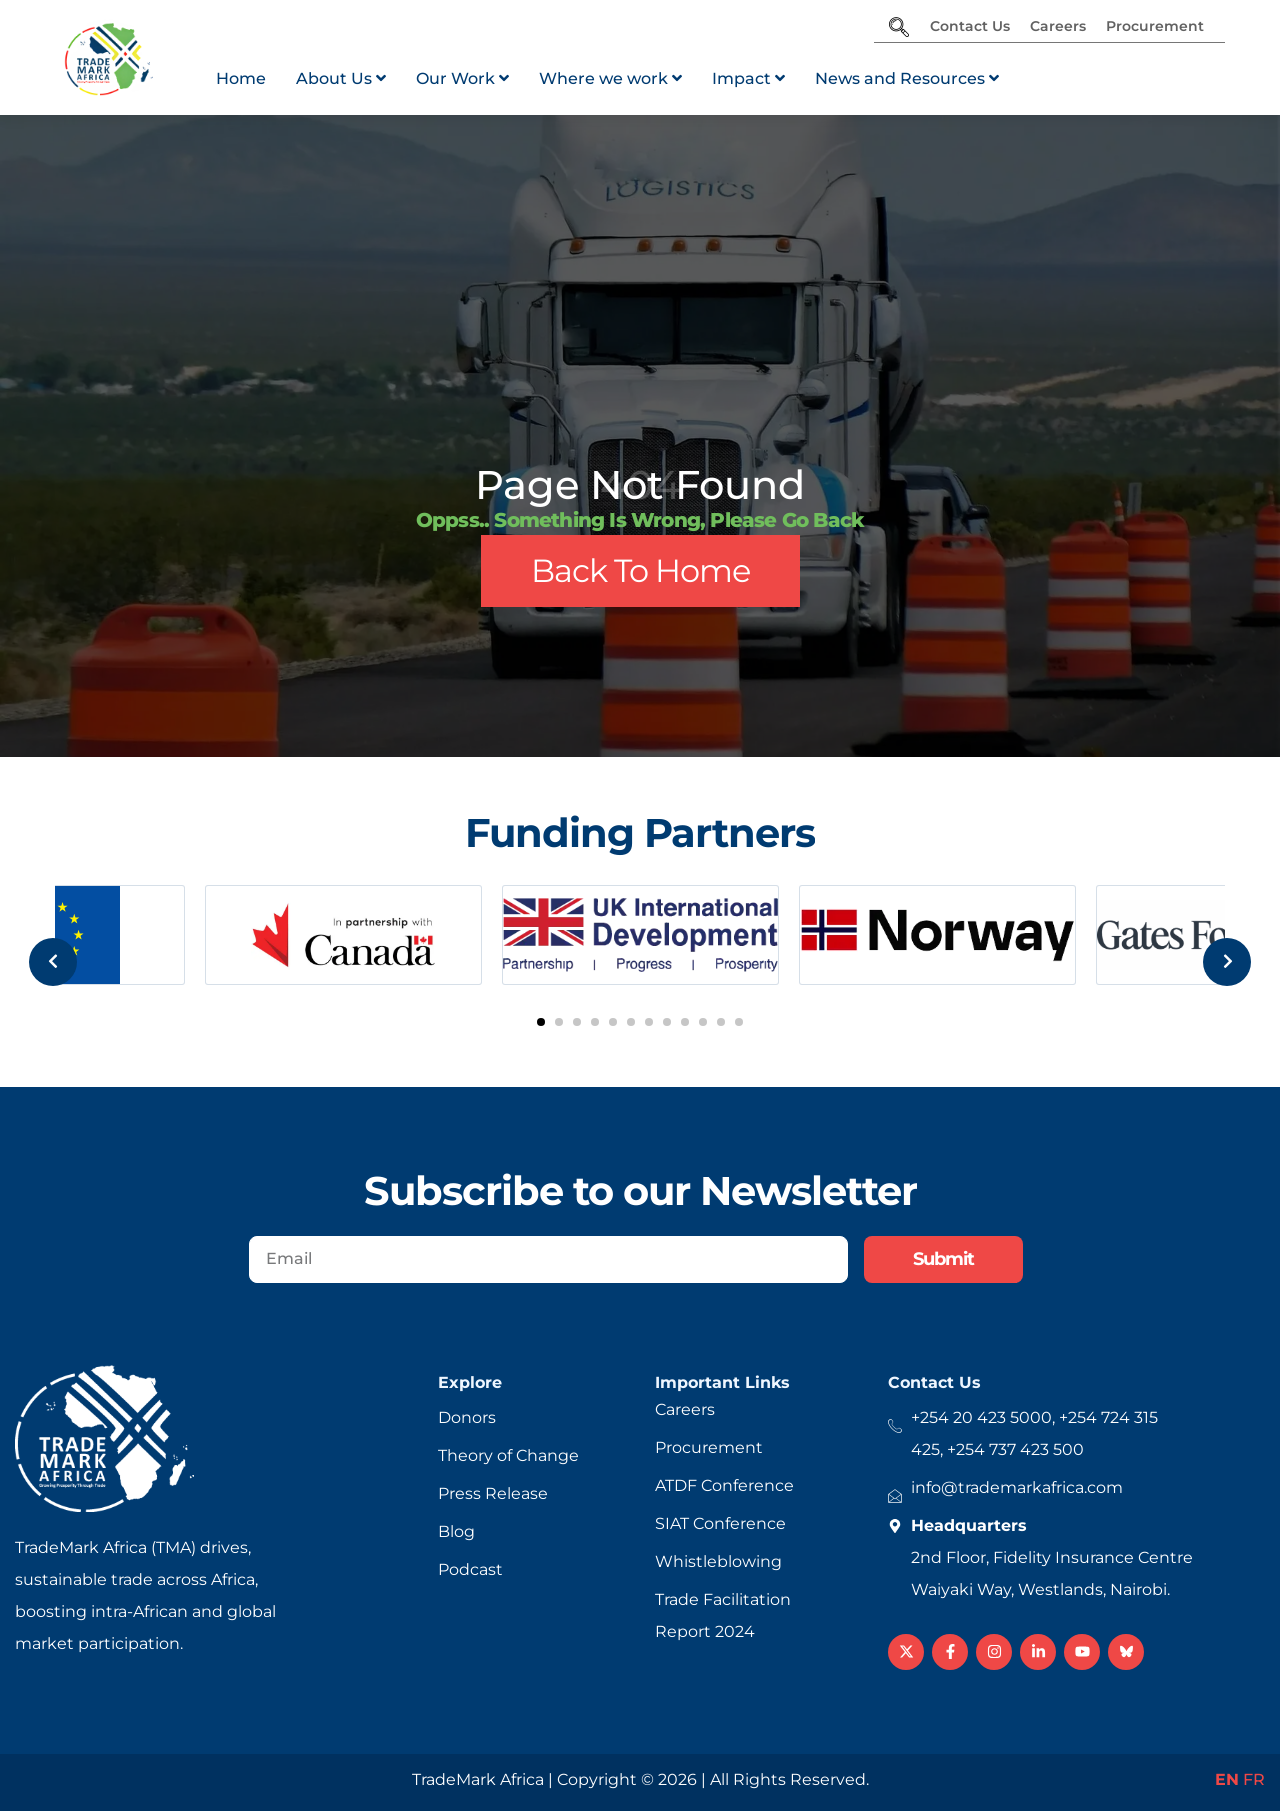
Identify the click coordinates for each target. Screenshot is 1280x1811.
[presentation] (39, 939)
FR (1254, 1779)
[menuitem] (341, 79)
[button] (541, 1022)
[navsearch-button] (899, 29)
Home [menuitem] (241, 78)
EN (1227, 1779)
